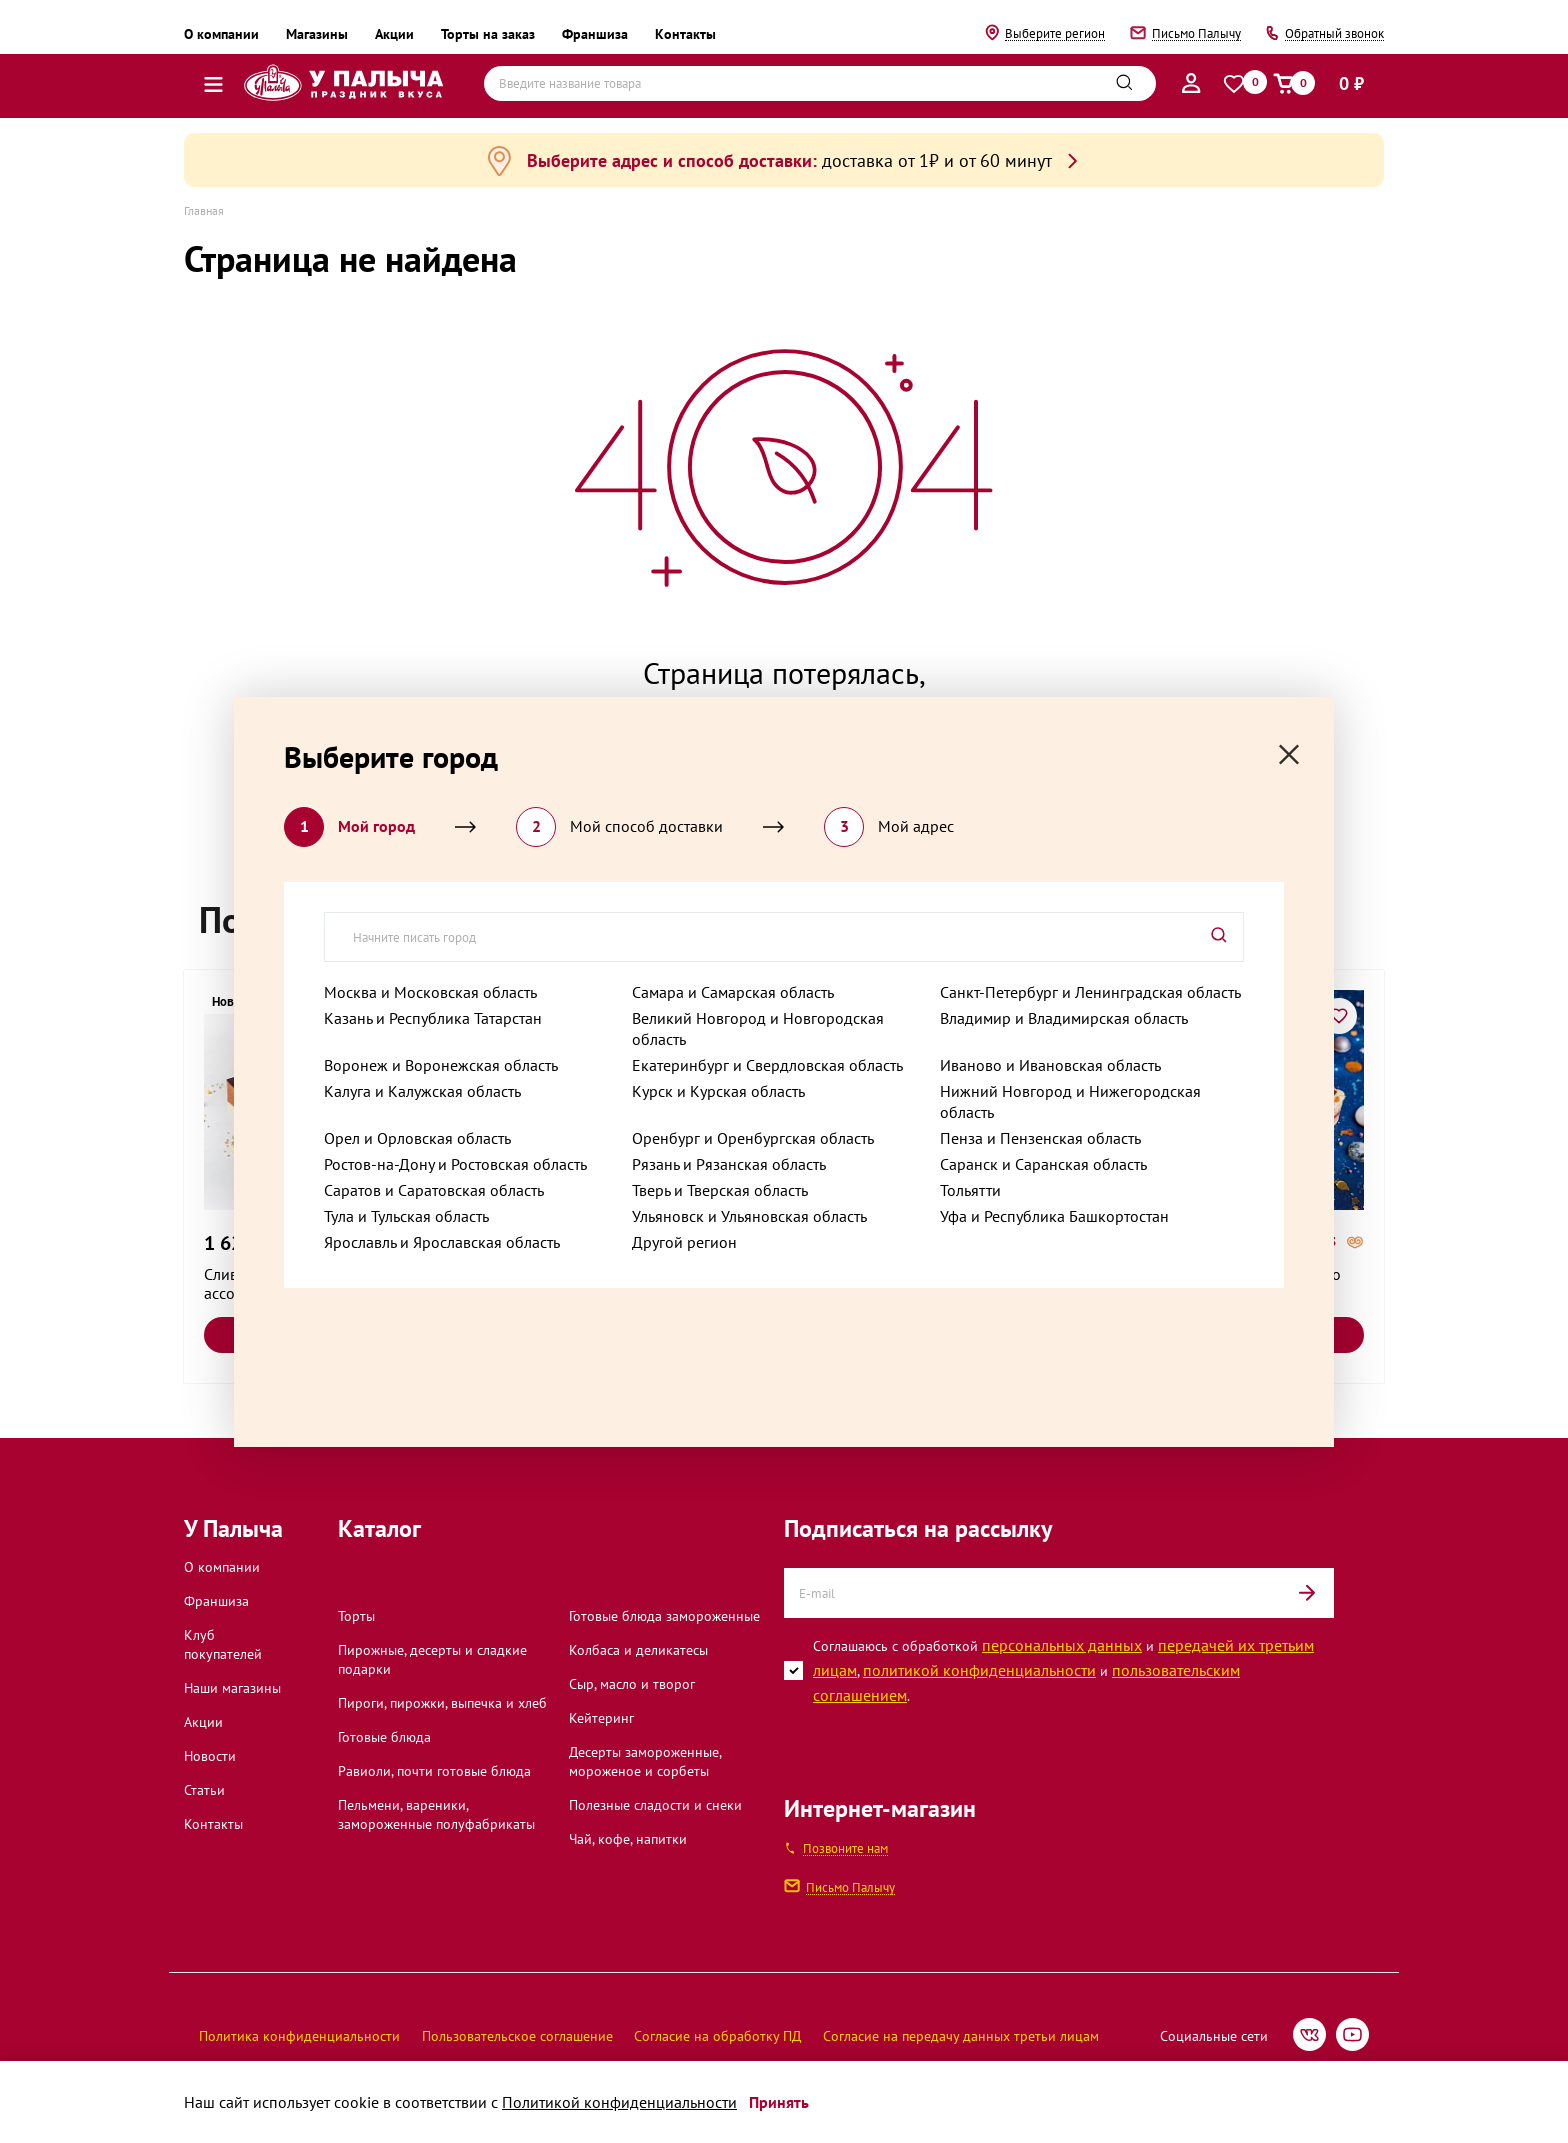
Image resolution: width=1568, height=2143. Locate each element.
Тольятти (970, 1190)
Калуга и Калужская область (422, 1091)
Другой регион (684, 1242)
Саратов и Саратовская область (434, 1190)
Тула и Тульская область (406, 1216)
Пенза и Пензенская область (1040, 1138)
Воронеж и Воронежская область (441, 1065)
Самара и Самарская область (733, 992)
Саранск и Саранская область (1043, 1164)
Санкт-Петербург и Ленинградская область (1090, 992)
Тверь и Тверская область (720, 1190)
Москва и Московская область (430, 992)
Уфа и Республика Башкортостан (1054, 1216)
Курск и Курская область (718, 1091)
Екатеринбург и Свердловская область (767, 1065)
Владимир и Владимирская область (1064, 1018)
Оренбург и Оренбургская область (753, 1138)
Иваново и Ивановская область (1050, 1065)
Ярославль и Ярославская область (442, 1242)
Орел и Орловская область (417, 1138)
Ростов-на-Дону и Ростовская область (455, 1164)
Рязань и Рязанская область (729, 1164)
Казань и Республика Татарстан (433, 1018)
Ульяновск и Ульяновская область (749, 1216)
